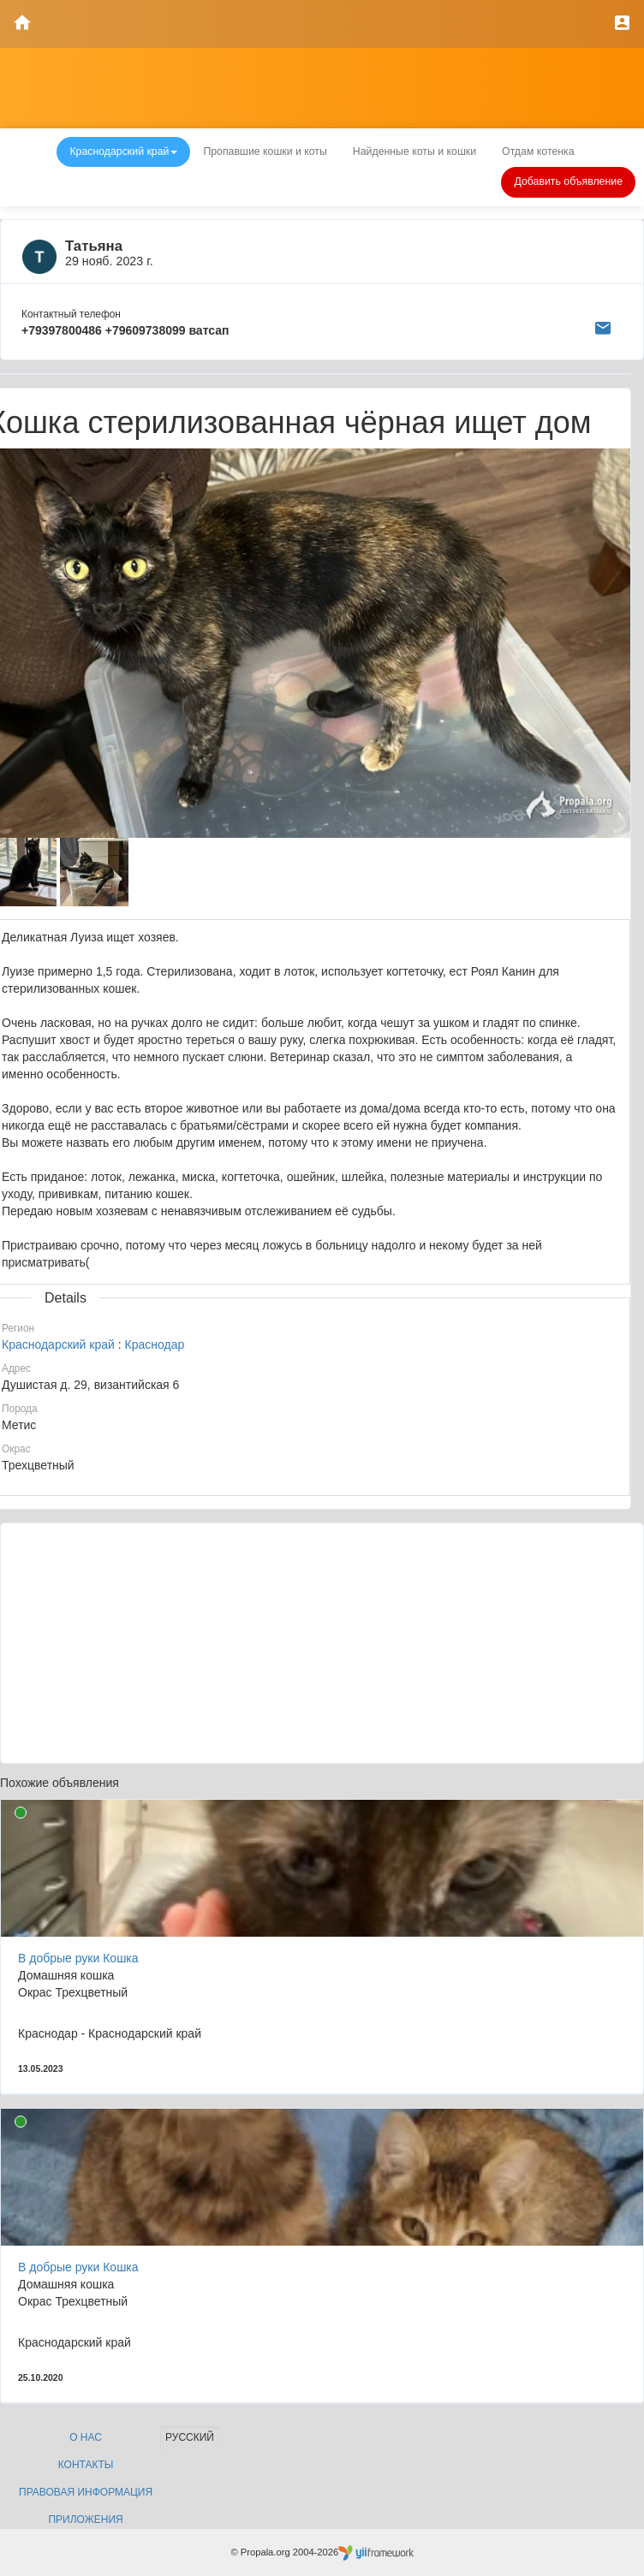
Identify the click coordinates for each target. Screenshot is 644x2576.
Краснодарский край (58, 1344)
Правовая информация (85, 2492)
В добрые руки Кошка (78, 1958)
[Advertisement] (322, 1643)
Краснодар (155, 1344)
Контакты (86, 2465)
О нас (85, 2437)
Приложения (85, 2520)
